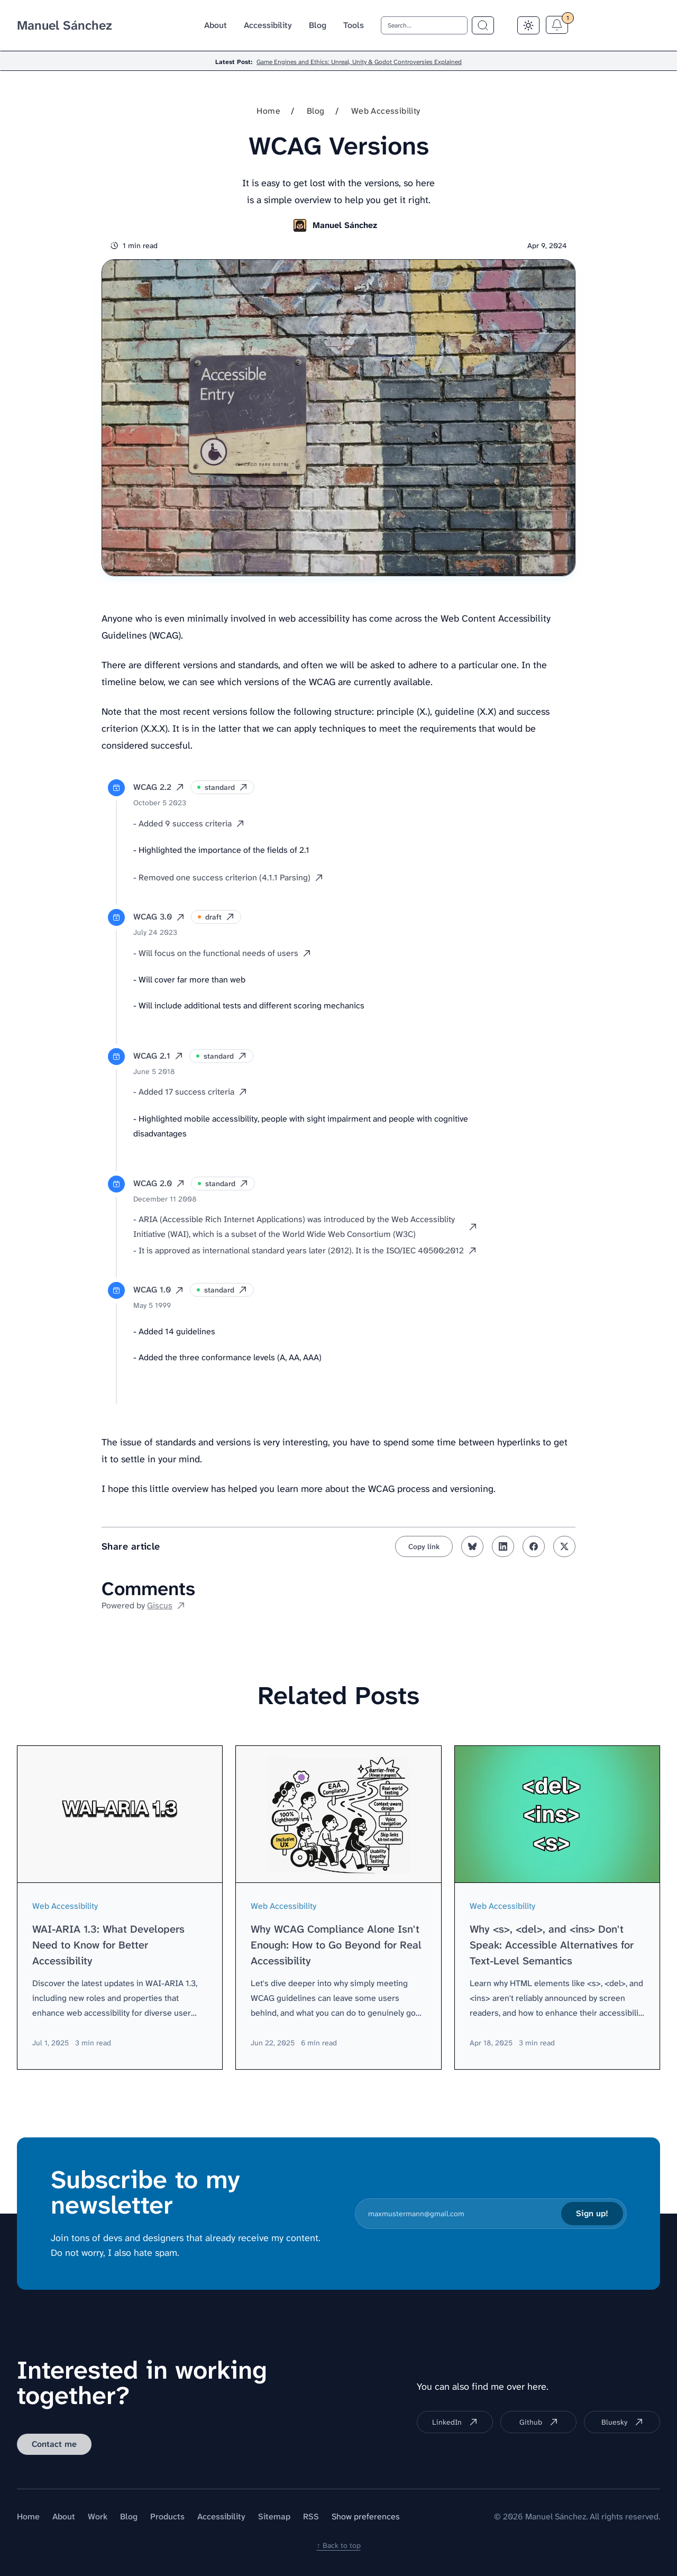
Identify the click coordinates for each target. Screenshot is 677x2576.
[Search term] (483, 25)
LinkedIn (455, 2422)
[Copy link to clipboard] (424, 1546)
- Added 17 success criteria (190, 1091)
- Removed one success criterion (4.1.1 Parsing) (228, 877)
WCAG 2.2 (158, 787)
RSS (311, 2516)
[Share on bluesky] (472, 1546)
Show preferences (366, 2516)
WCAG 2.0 (159, 1183)
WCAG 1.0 (158, 1289)
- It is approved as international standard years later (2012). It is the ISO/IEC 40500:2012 (305, 1250)
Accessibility (268, 25)
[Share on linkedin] (503, 1546)
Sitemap (274, 2516)
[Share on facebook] (534, 1546)
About (215, 25)
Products (167, 2516)
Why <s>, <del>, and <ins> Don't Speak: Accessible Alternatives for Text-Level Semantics (552, 1945)
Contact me (54, 2444)
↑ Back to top (339, 2545)
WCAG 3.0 (159, 916)
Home (268, 111)
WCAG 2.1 (158, 1055)
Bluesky (622, 2422)
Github (538, 2422)
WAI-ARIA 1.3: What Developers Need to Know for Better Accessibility (108, 1945)
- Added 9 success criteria (188, 823)
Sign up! (592, 2213)
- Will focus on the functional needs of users (222, 953)
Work (97, 2516)
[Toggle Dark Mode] (528, 25)
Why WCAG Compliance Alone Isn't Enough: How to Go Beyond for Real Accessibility (336, 1945)
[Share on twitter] (564, 1546)
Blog (317, 25)
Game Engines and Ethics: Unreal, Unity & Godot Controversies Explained (359, 62)
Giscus (166, 1605)
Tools (353, 25)
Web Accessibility (385, 111)
